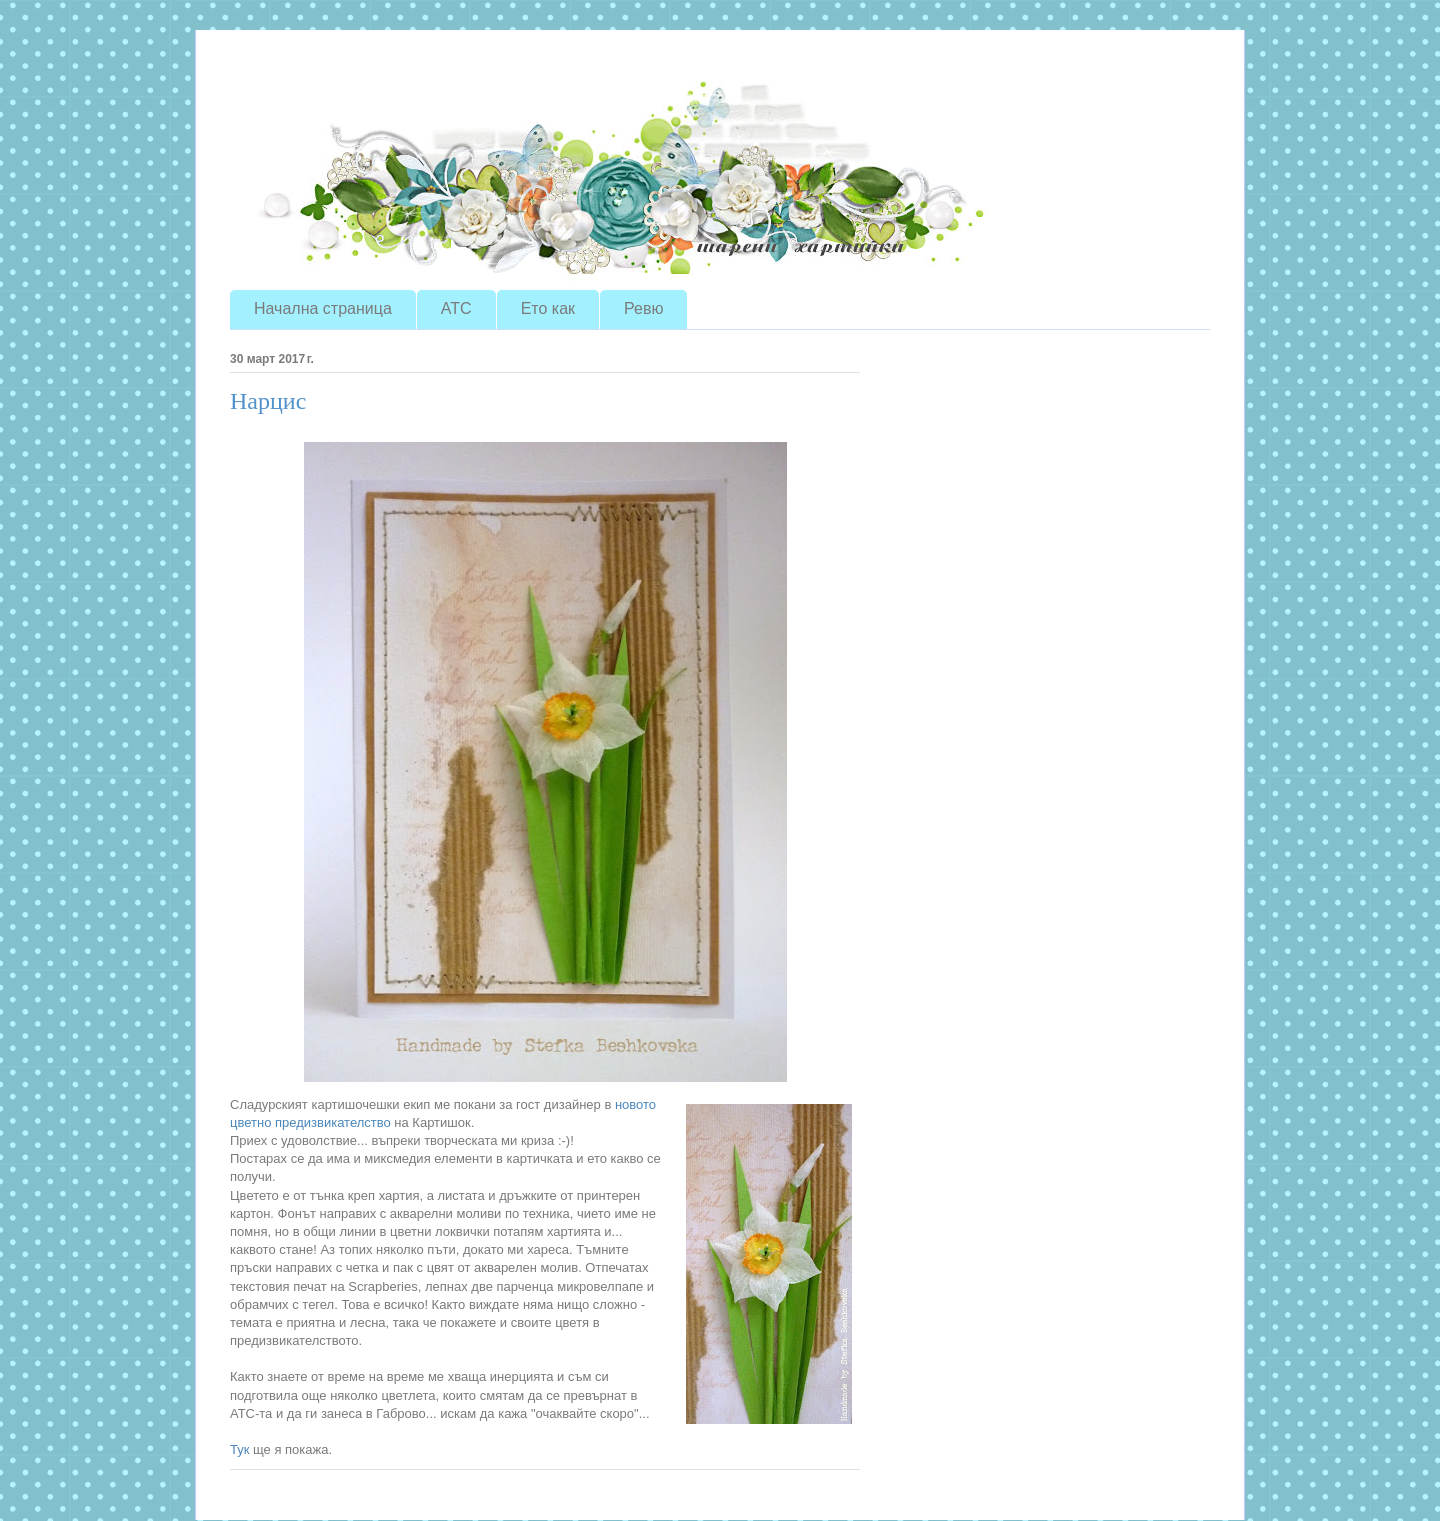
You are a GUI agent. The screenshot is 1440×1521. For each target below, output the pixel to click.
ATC (456, 308)
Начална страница (323, 308)
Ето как (548, 308)
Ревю (643, 308)
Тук (239, 1449)
